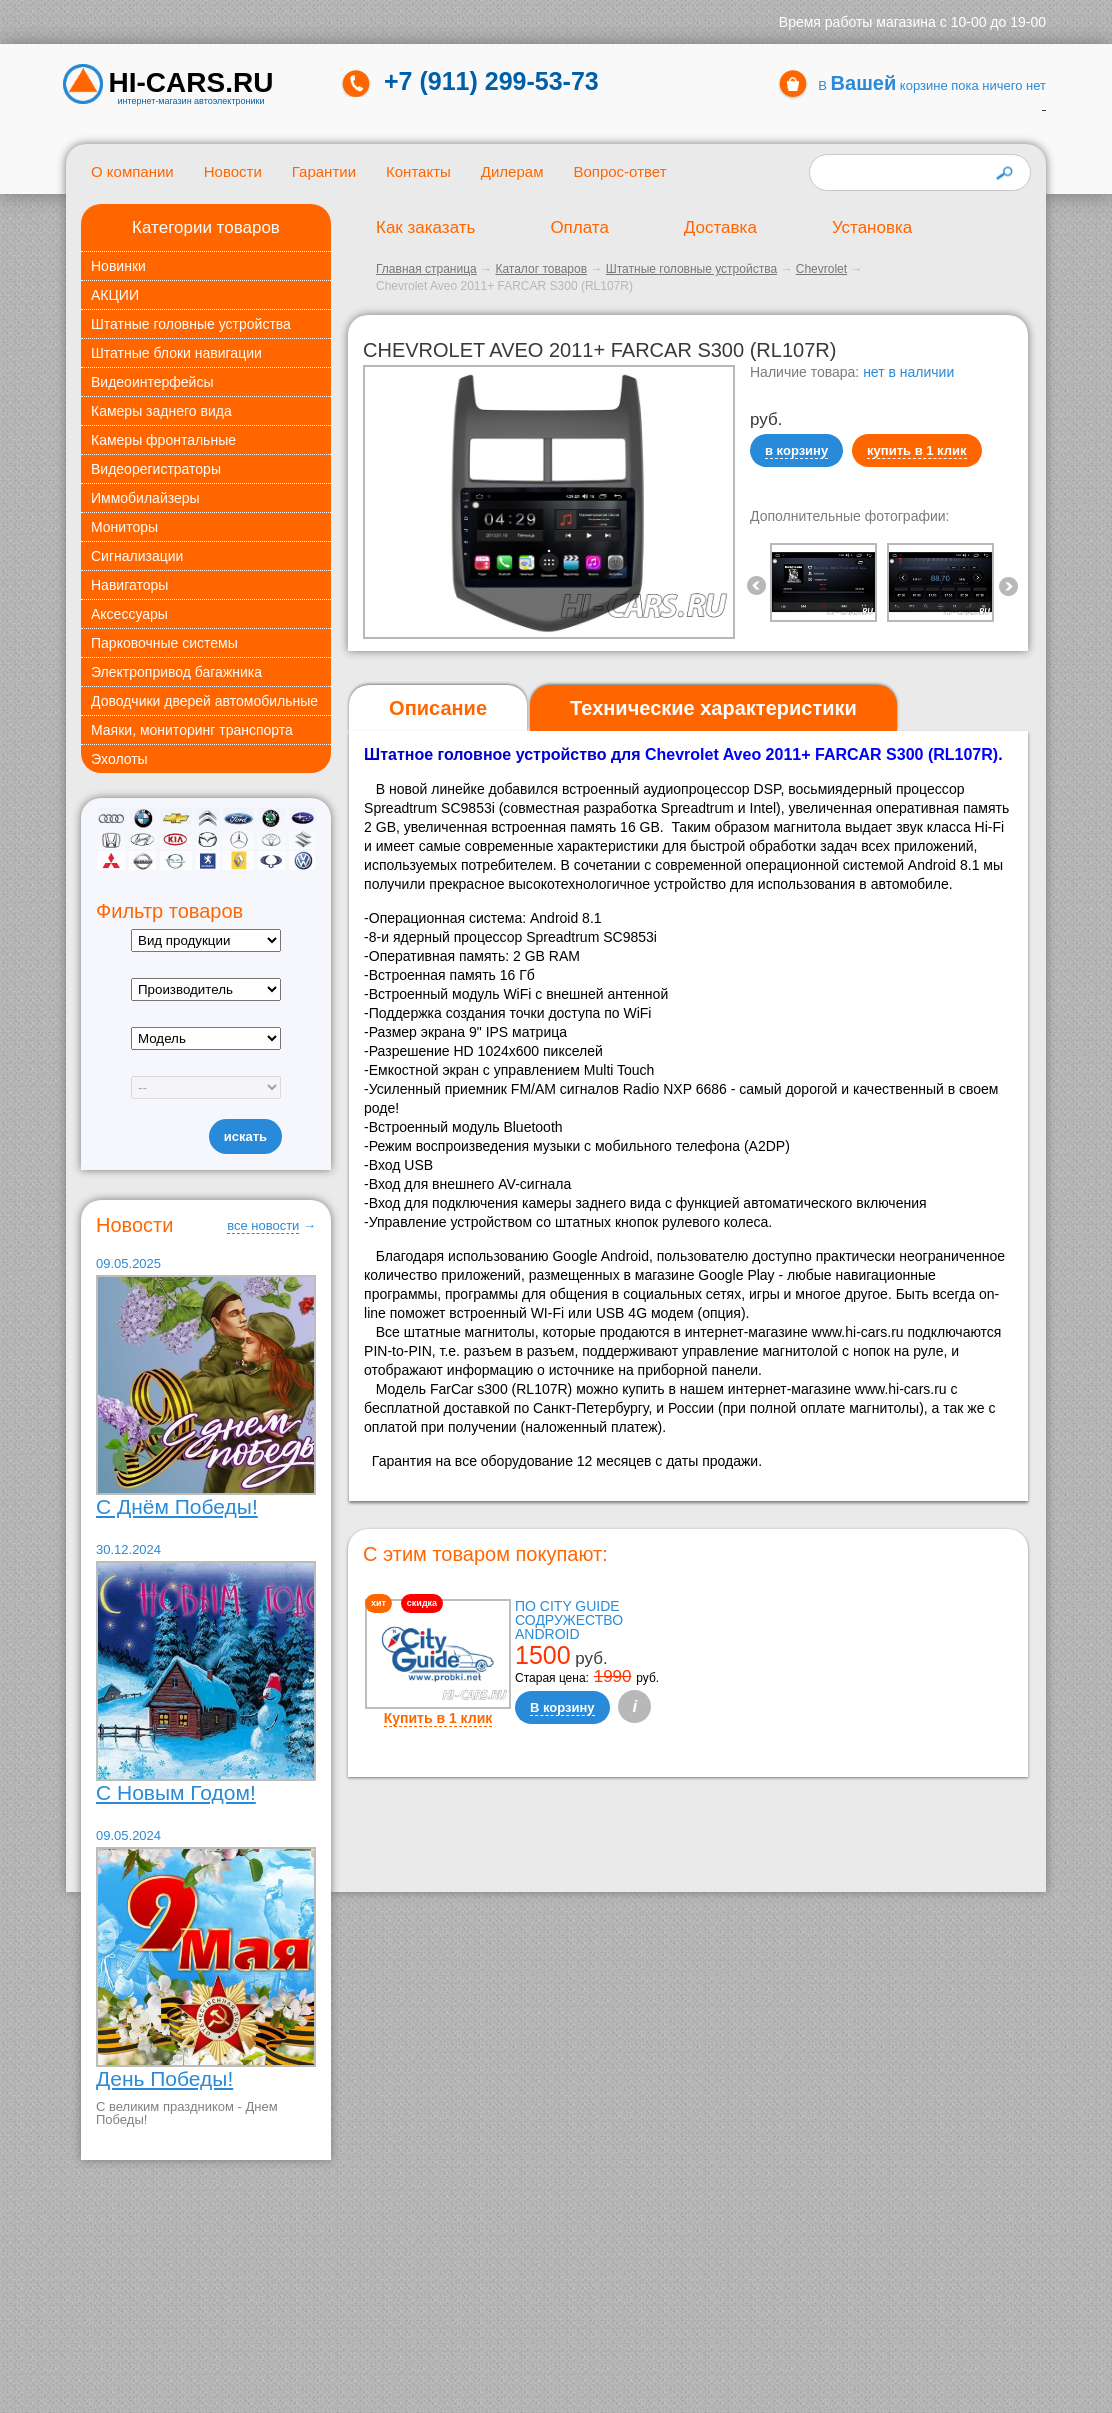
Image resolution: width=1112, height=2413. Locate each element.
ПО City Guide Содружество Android (569, 1620)
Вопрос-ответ (619, 171)
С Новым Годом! (176, 1792)
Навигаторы (129, 585)
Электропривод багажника (176, 672)
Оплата (579, 227)
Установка (872, 227)
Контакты (418, 171)
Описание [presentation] (438, 708)
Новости (233, 171)
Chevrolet (821, 269)
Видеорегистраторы (156, 469)
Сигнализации (137, 556)
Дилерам (512, 171)
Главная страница (426, 269)
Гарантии (324, 171)
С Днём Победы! (177, 1506)
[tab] (438, 708)
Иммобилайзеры (145, 498)
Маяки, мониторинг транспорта (192, 730)
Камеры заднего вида (161, 411)
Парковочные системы (164, 643)
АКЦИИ (115, 295)
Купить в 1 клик (438, 1718)
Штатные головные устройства (191, 324)
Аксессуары (129, 614)
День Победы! (164, 2078)
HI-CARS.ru (191, 83)
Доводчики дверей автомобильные (204, 701)
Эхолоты (119, 759)
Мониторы (124, 527)
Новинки (118, 266)
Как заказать (425, 227)
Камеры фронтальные (163, 440)
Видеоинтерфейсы (152, 382)
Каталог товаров (541, 269)
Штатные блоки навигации (176, 353)
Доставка (720, 227)
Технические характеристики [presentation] (713, 708)
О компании (132, 171)
